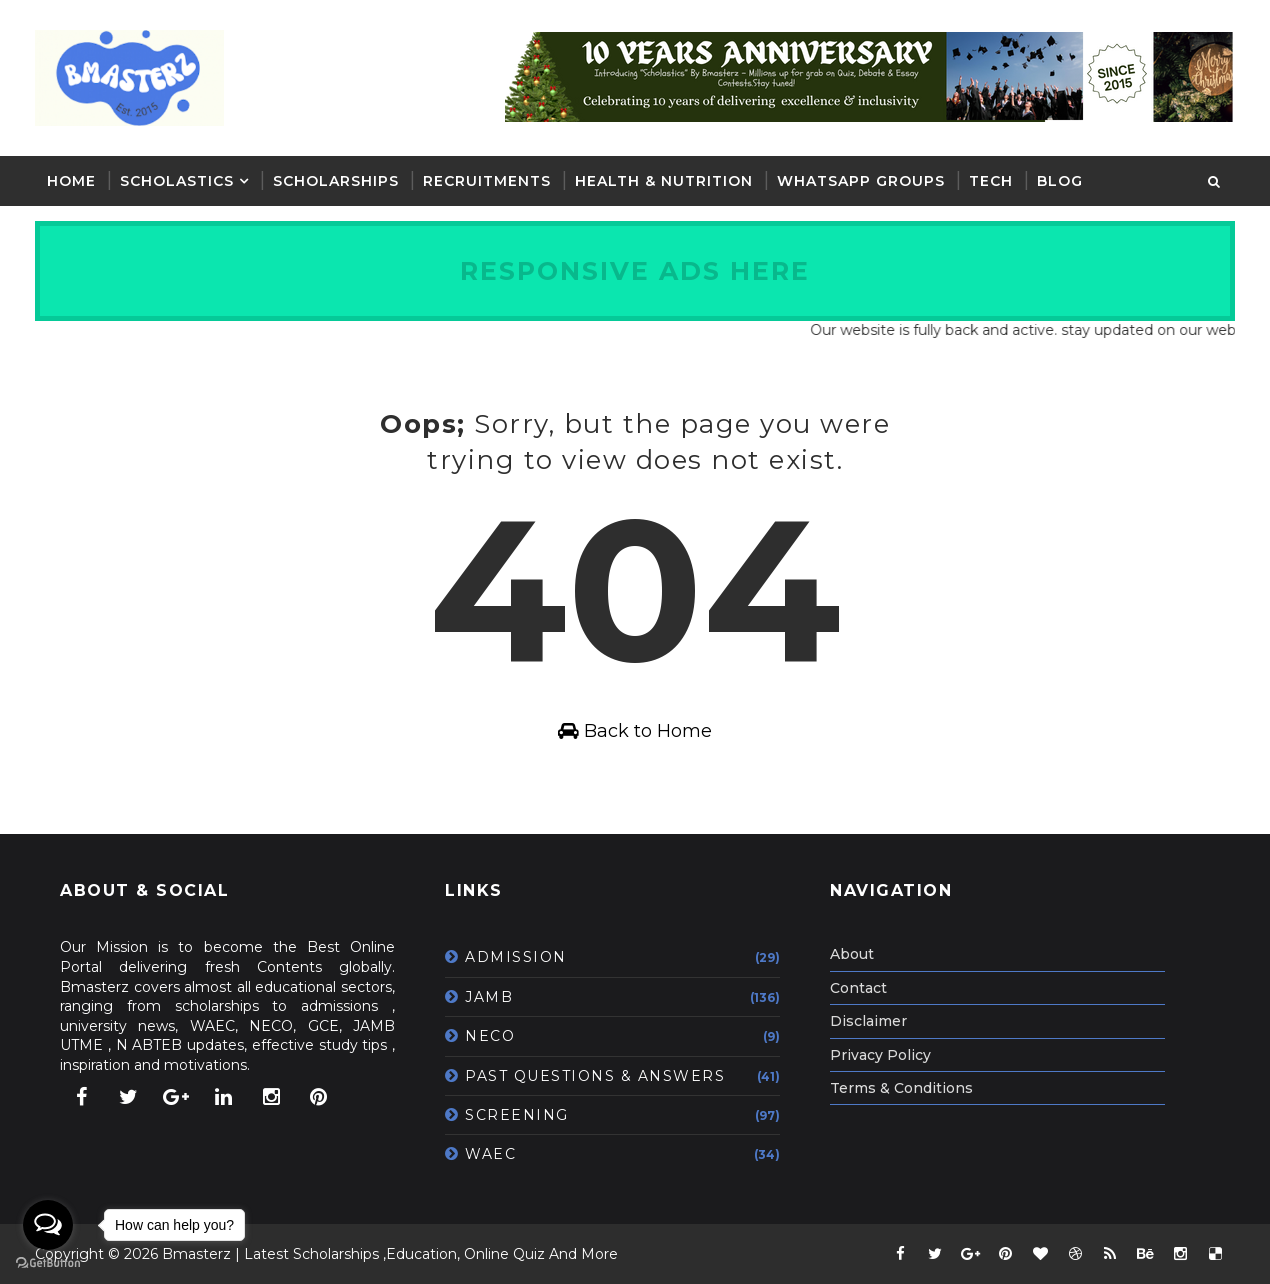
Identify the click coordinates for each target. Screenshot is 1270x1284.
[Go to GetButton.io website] (48, 1263)
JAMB (489, 997)
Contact (858, 988)
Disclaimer (868, 1021)
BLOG (1060, 181)
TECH (991, 181)
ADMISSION (516, 957)
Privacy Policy (880, 1055)
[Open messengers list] (48, 1225)
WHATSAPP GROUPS (861, 181)
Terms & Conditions (901, 1088)
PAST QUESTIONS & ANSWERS (595, 1076)
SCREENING (517, 1115)
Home (71, 181)
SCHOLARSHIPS (336, 181)
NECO (490, 1036)
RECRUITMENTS (487, 181)
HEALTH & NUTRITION (664, 181)
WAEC (490, 1154)
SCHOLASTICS (177, 181)
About (852, 954)
